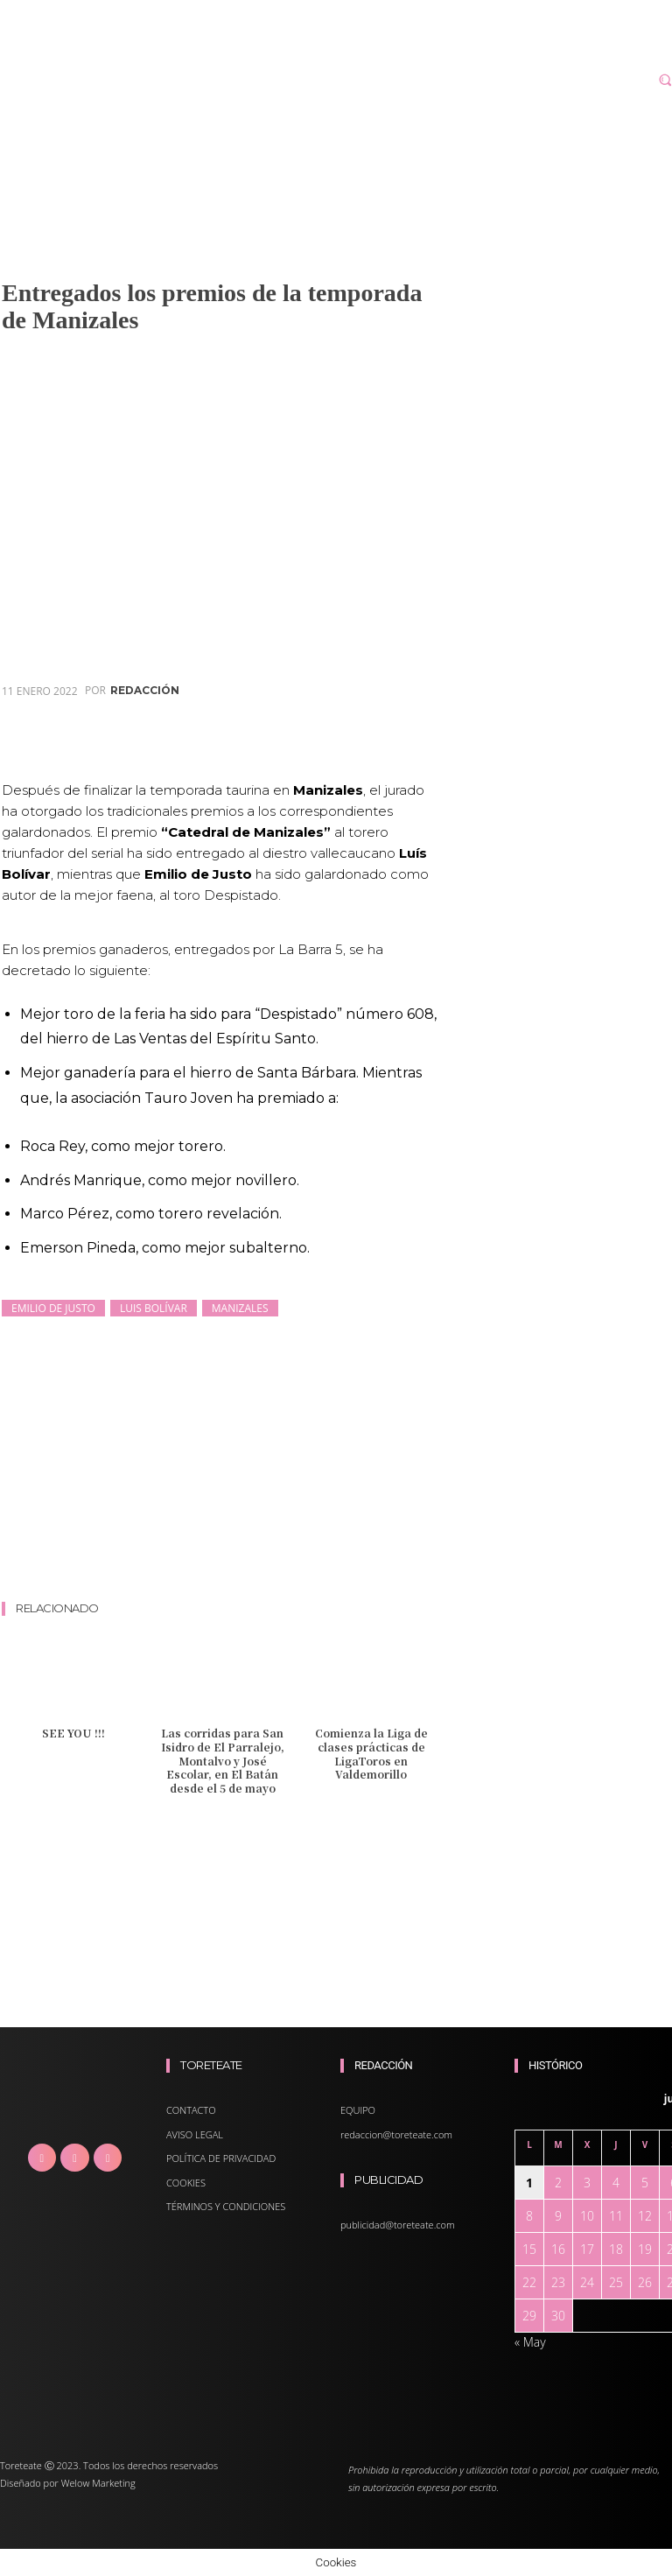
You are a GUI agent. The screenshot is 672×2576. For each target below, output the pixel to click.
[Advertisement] (320, 1551)
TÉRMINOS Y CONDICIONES (225, 2206)
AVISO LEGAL (194, 2134)
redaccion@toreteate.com (396, 2134)
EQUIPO (357, 2109)
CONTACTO (191, 2109)
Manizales (240, 1308)
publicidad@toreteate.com (397, 2224)
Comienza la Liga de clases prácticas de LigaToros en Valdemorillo (371, 1753)
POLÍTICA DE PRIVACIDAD (221, 2158)
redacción (144, 690)
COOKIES (186, 2182)
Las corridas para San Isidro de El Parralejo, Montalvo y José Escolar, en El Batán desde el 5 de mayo (222, 1759)
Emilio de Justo (53, 1308)
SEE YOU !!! (73, 1732)
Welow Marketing (98, 2482)
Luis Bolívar (153, 1308)
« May (530, 2342)
